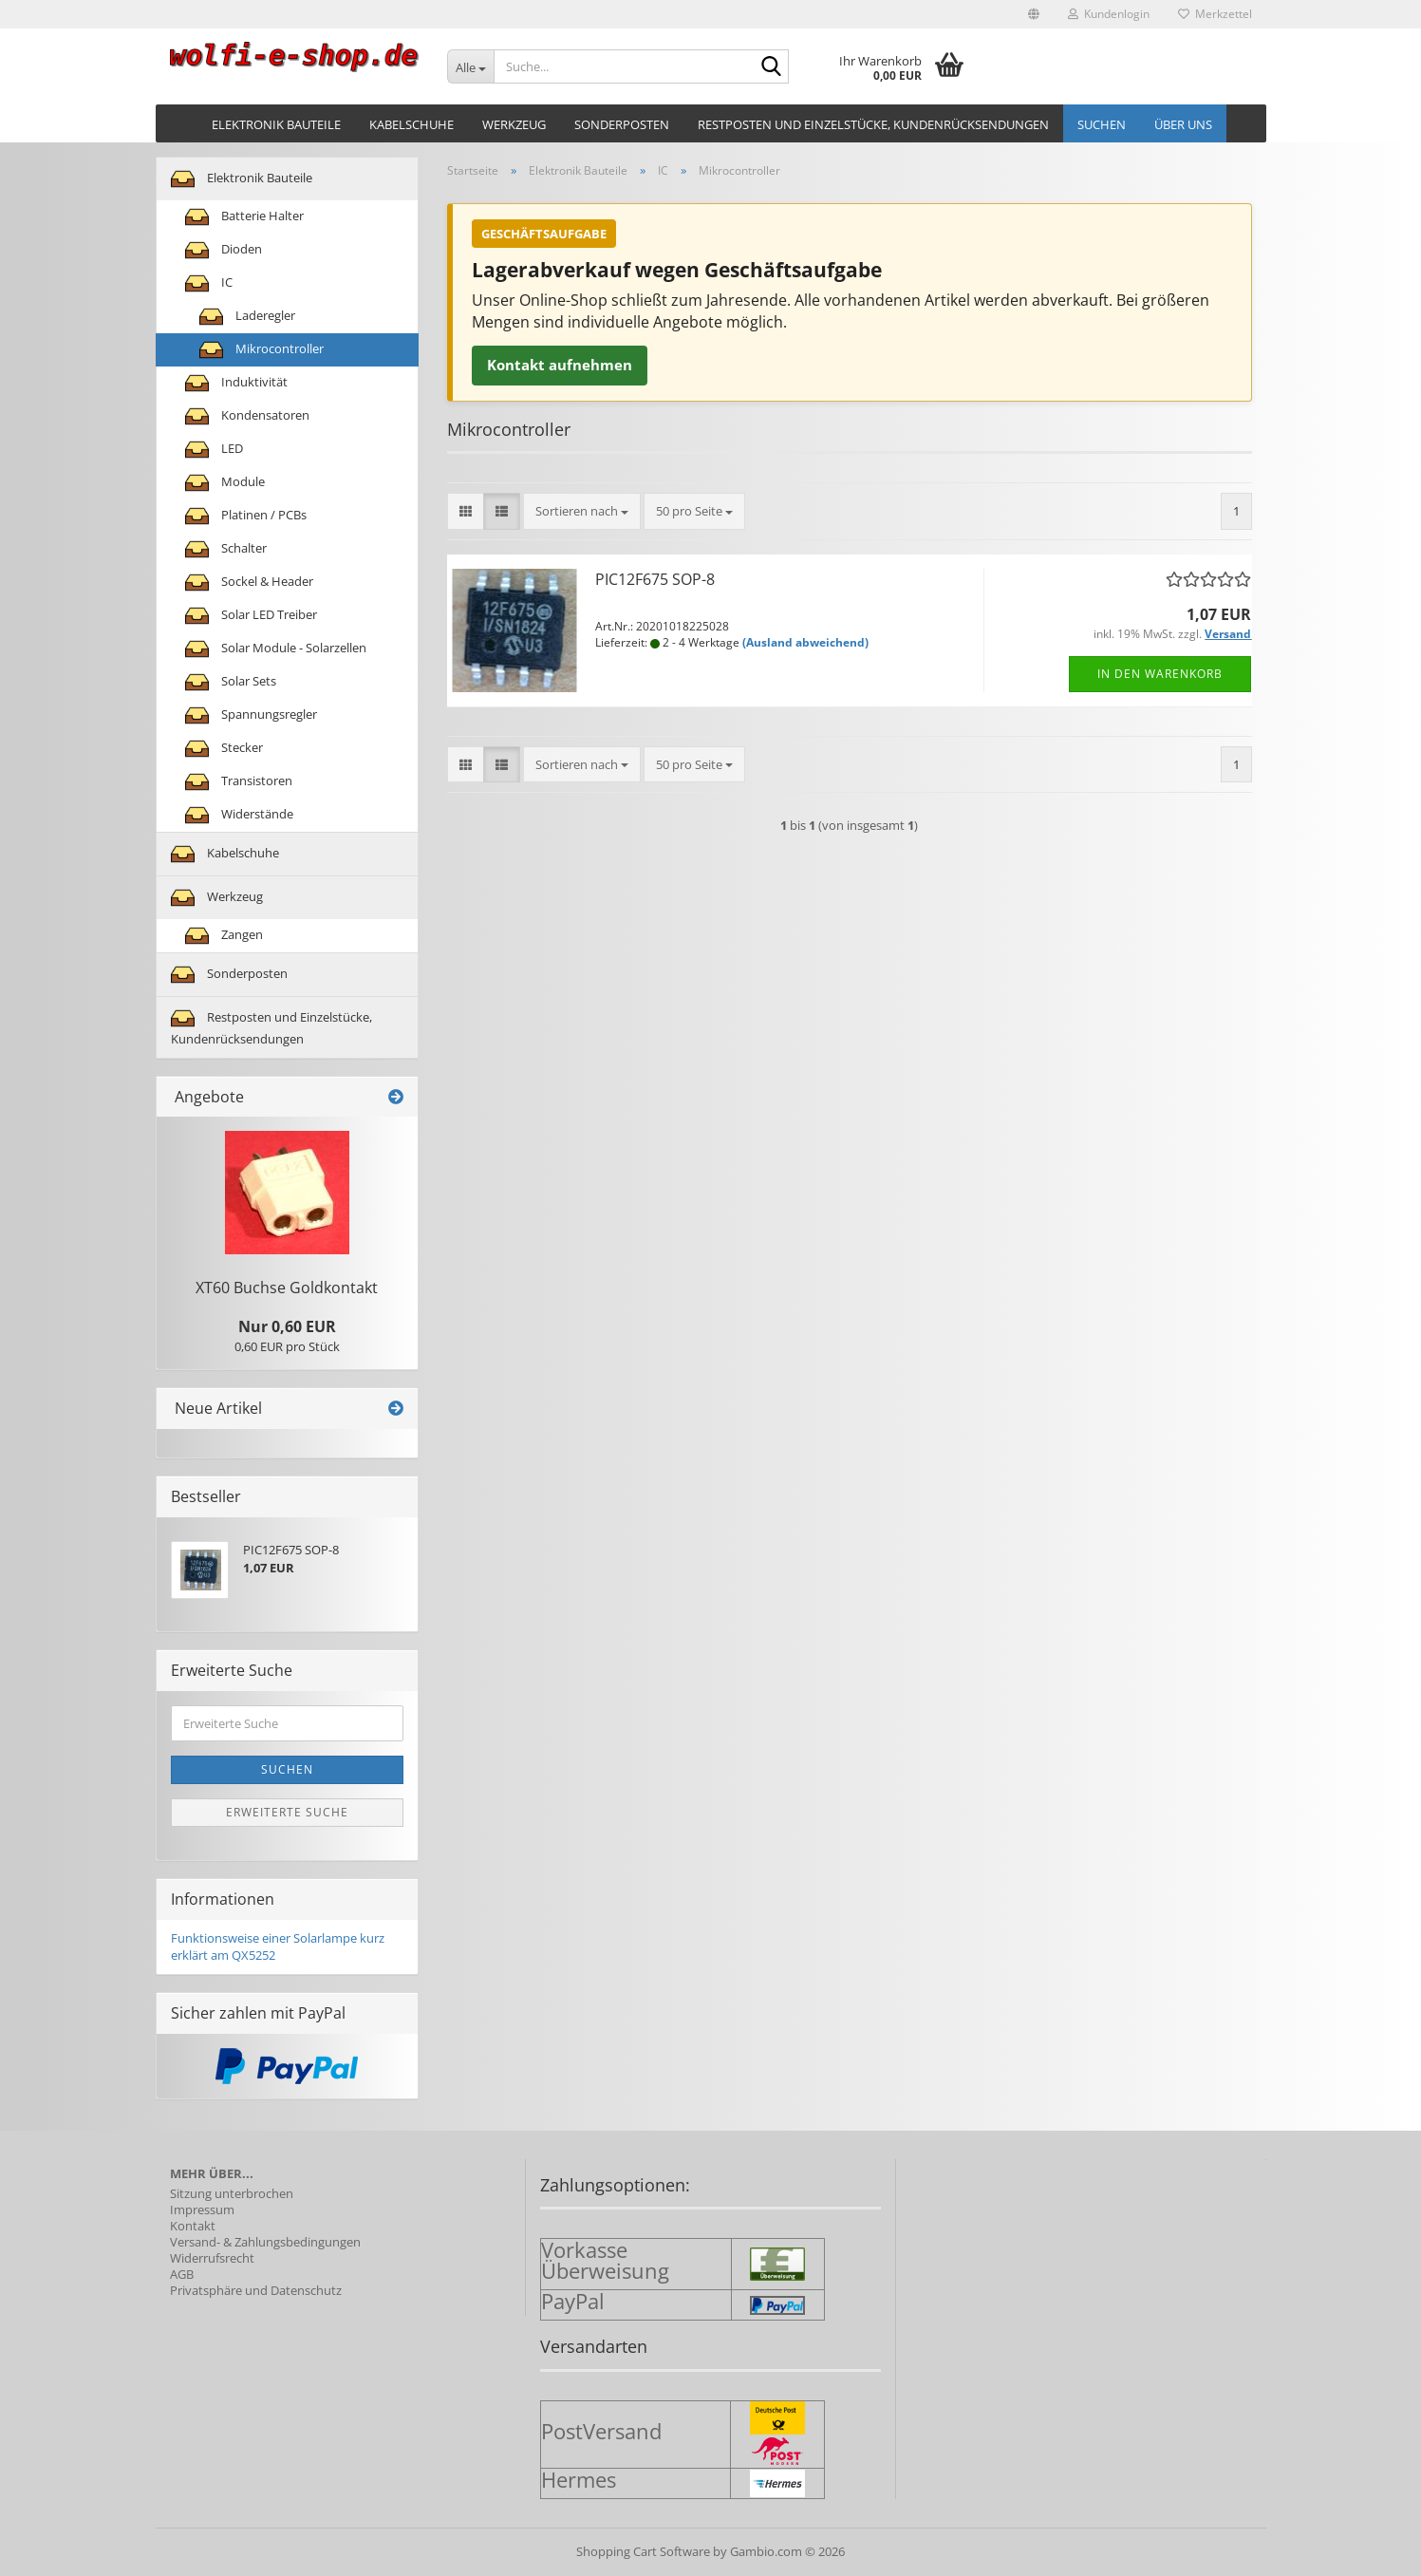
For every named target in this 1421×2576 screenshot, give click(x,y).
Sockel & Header (249, 582)
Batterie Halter (244, 217)
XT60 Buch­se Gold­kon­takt (287, 1287)
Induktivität (236, 383)
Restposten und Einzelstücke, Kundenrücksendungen (873, 124)
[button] (1034, 14)
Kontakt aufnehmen (559, 364)
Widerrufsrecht (212, 2258)
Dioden (223, 250)
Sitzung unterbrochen (231, 2194)
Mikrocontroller (261, 350)
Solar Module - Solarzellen (275, 649)
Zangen (224, 936)
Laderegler (247, 317)
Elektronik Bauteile (276, 124)
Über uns (1183, 124)
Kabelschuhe (411, 124)
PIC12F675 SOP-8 (655, 579)
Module (225, 483)
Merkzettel (1215, 14)
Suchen (1101, 124)
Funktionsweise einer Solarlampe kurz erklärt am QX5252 (277, 1947)
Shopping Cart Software (643, 2551)
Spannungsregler (251, 715)
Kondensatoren (247, 416)
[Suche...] (470, 66)
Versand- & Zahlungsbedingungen (265, 2242)
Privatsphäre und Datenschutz (256, 2291)
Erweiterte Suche (287, 1812)
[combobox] (582, 511)
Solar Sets (230, 682)
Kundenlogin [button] (1109, 14)
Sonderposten (621, 124)
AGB (182, 2274)
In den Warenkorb (1160, 674)
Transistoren (238, 782)
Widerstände (239, 815)
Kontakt (192, 2226)
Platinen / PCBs (246, 516)
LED (214, 449)
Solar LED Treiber (251, 616)
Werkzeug (514, 124)
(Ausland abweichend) (805, 642)
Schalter (226, 549)
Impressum (202, 2210)
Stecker (224, 749)
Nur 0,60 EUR (287, 1326)
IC (209, 283)
